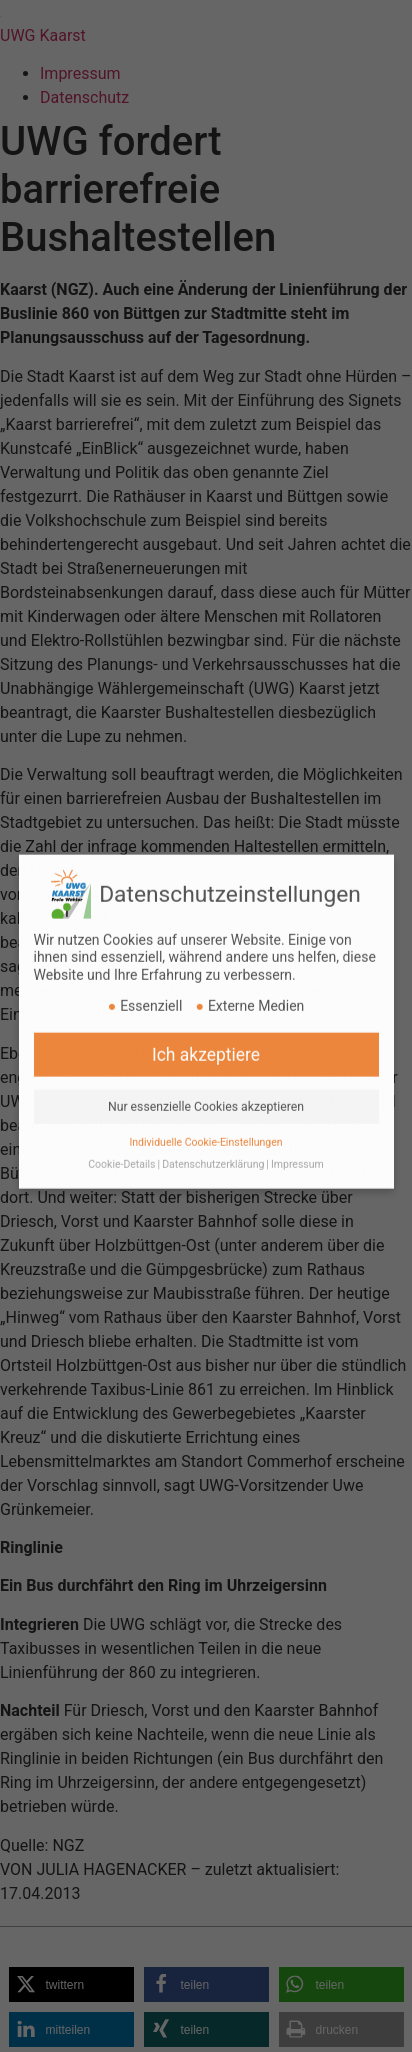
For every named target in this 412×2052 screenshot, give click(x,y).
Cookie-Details (121, 1151)
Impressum (297, 1151)
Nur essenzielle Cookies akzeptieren (206, 1093)
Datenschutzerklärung (213, 1151)
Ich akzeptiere (206, 1041)
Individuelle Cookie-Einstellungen (205, 1128)
